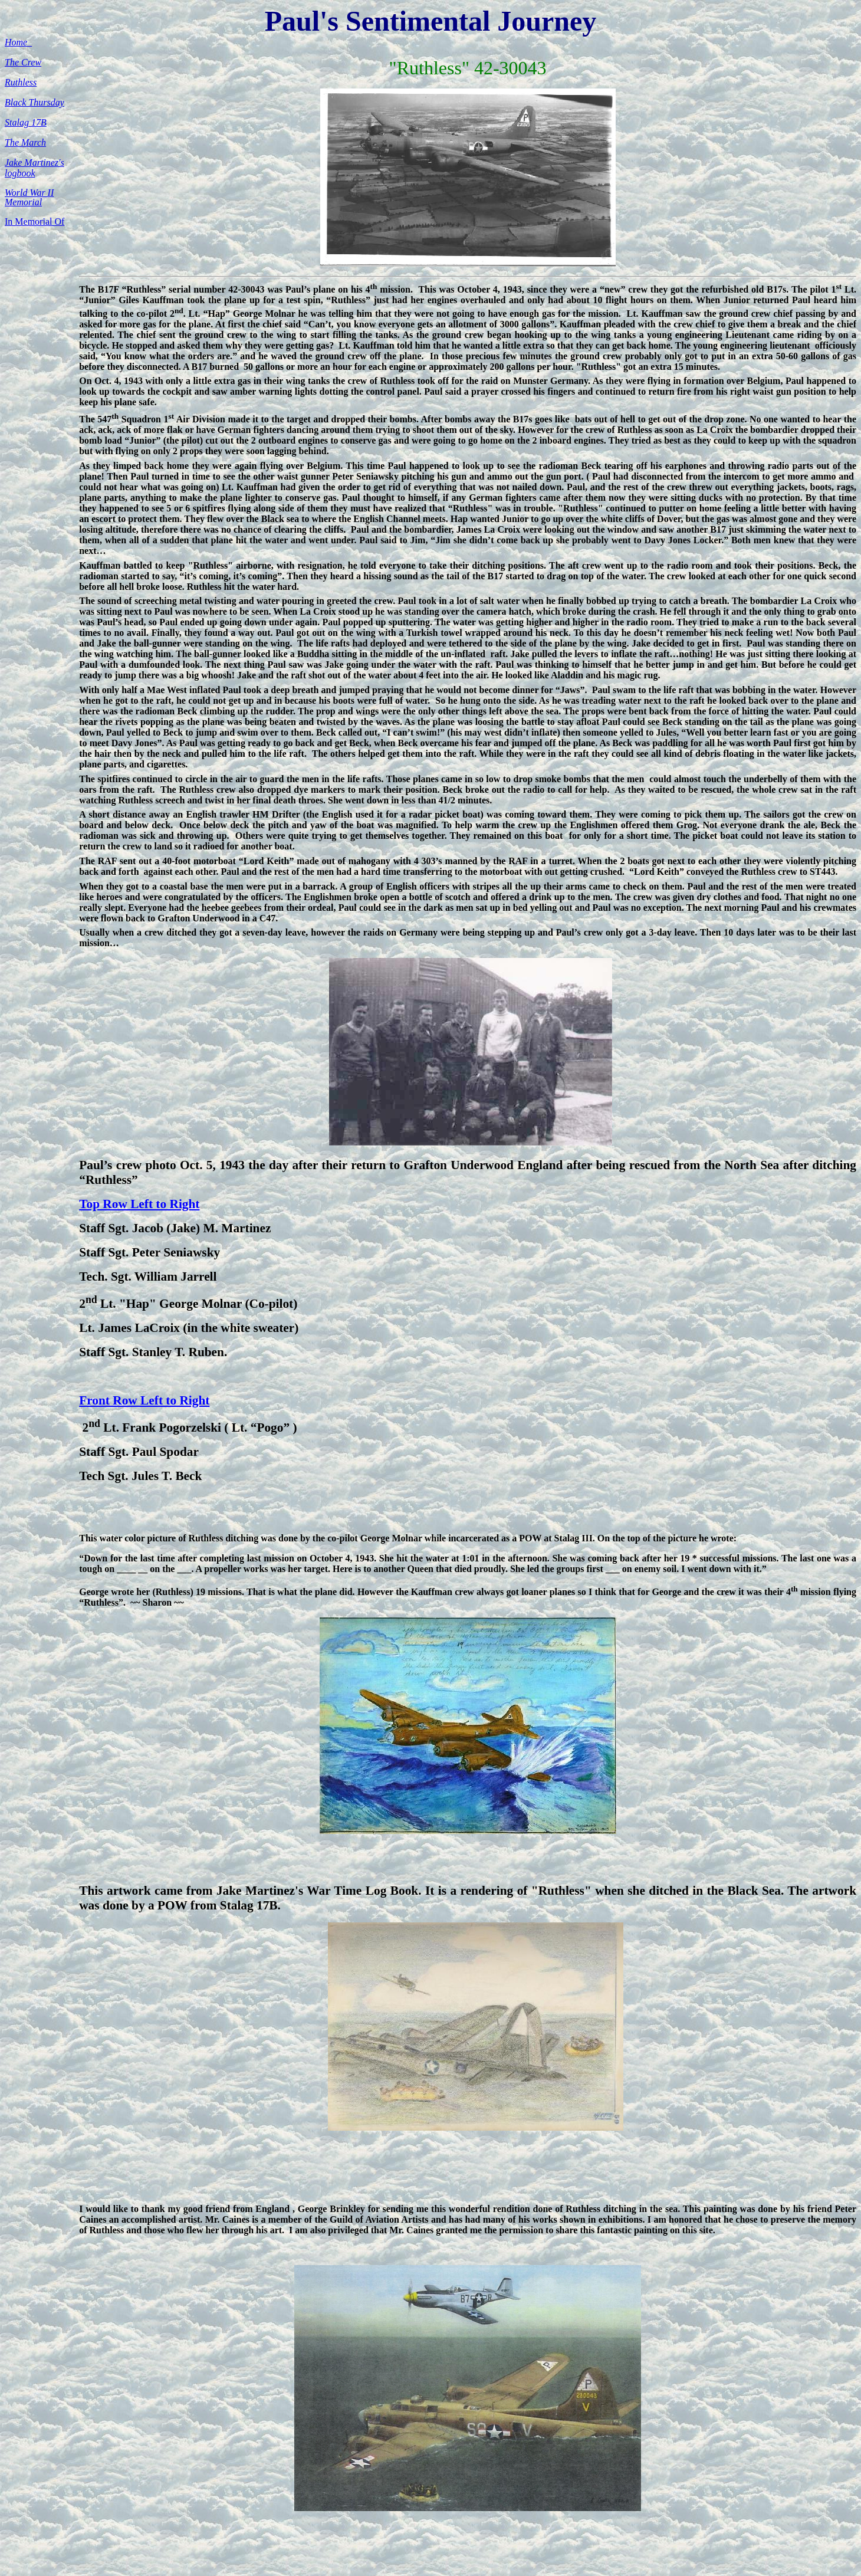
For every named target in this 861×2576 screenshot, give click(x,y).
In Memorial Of (34, 221)
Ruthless (21, 82)
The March (25, 142)
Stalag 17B (26, 122)
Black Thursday (34, 102)
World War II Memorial (29, 197)
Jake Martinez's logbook (34, 167)
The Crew (23, 62)
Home (18, 42)
